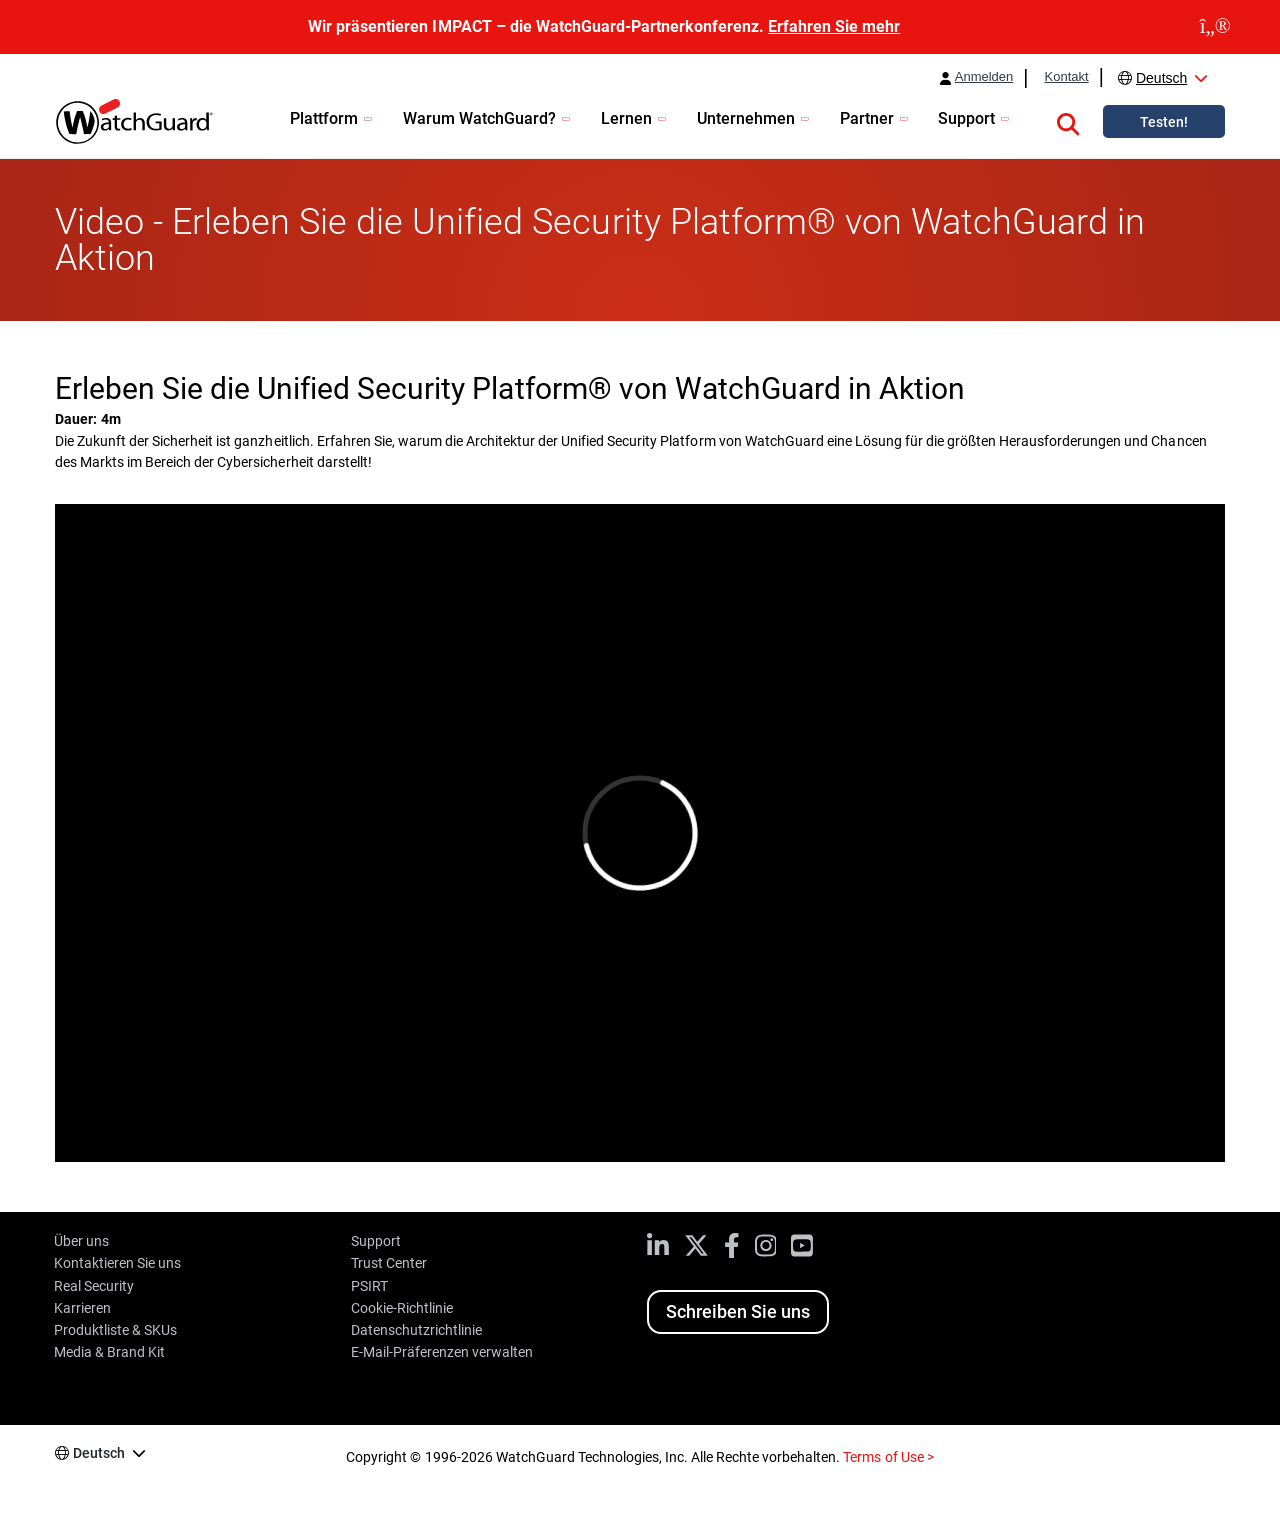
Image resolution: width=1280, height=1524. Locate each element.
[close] (1215, 27)
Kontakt (1066, 77)
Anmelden (984, 77)
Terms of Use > (888, 1457)
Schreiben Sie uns (738, 1311)
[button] (1068, 121)
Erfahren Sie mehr (834, 26)
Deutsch (1161, 78)
